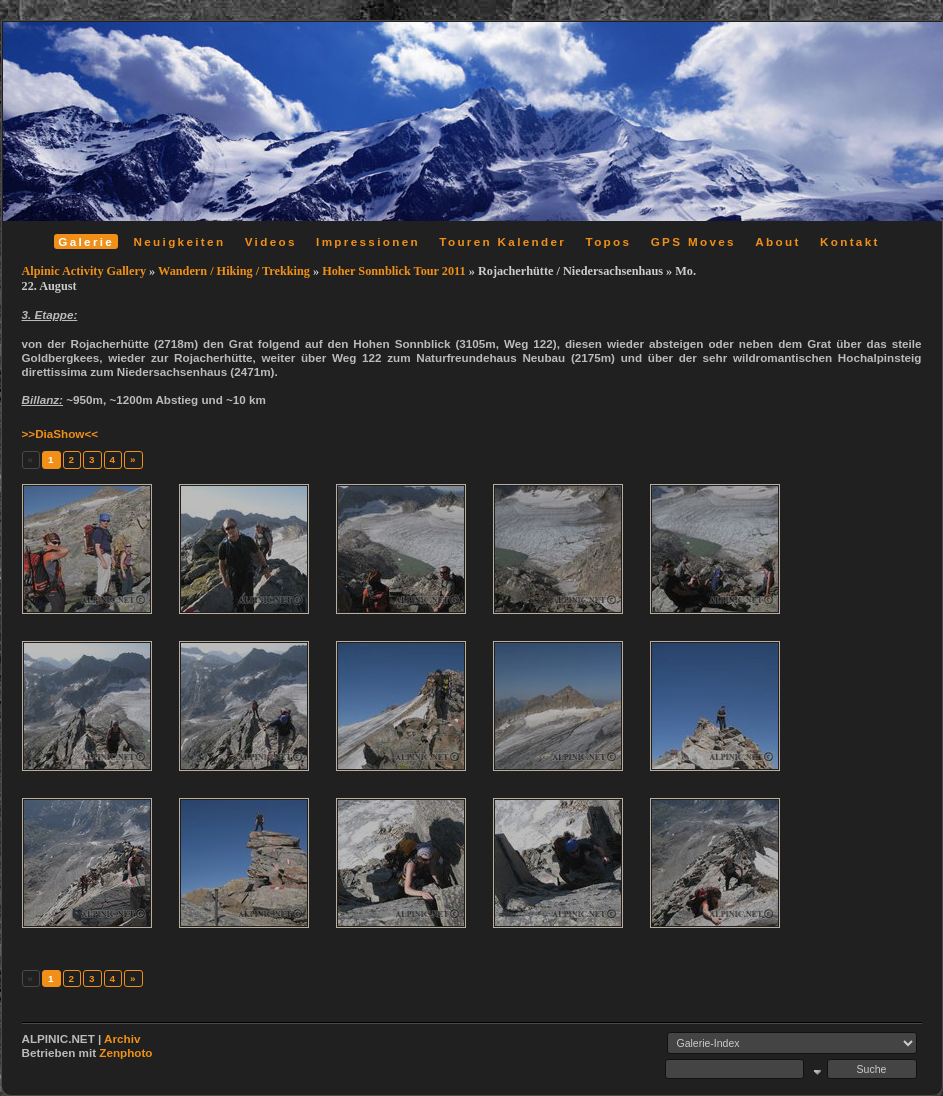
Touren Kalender (502, 241)
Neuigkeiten (180, 241)
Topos (609, 241)
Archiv (122, 1038)
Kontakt (850, 241)
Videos (271, 241)
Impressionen (368, 241)
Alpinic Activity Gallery (84, 271)
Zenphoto (125, 1052)
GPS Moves (693, 241)
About (777, 241)
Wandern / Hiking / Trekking (234, 271)
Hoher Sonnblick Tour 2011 (394, 271)
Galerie (86, 241)
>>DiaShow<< (60, 433)
